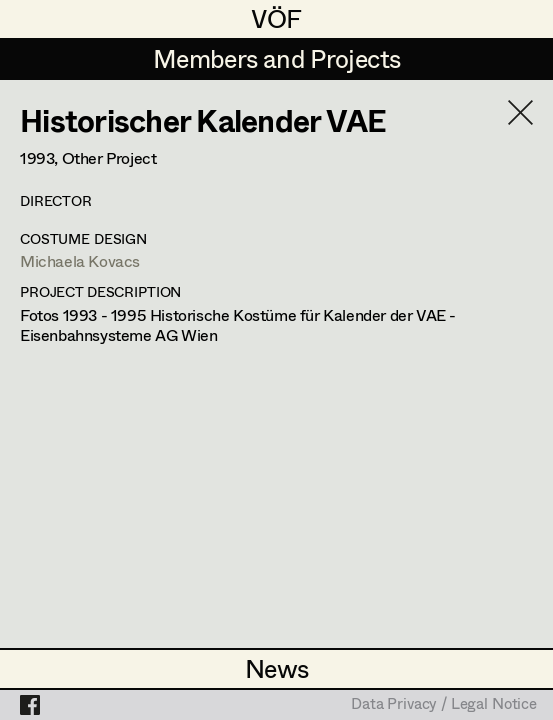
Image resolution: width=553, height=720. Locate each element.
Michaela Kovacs (80, 260)
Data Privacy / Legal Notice (444, 705)
